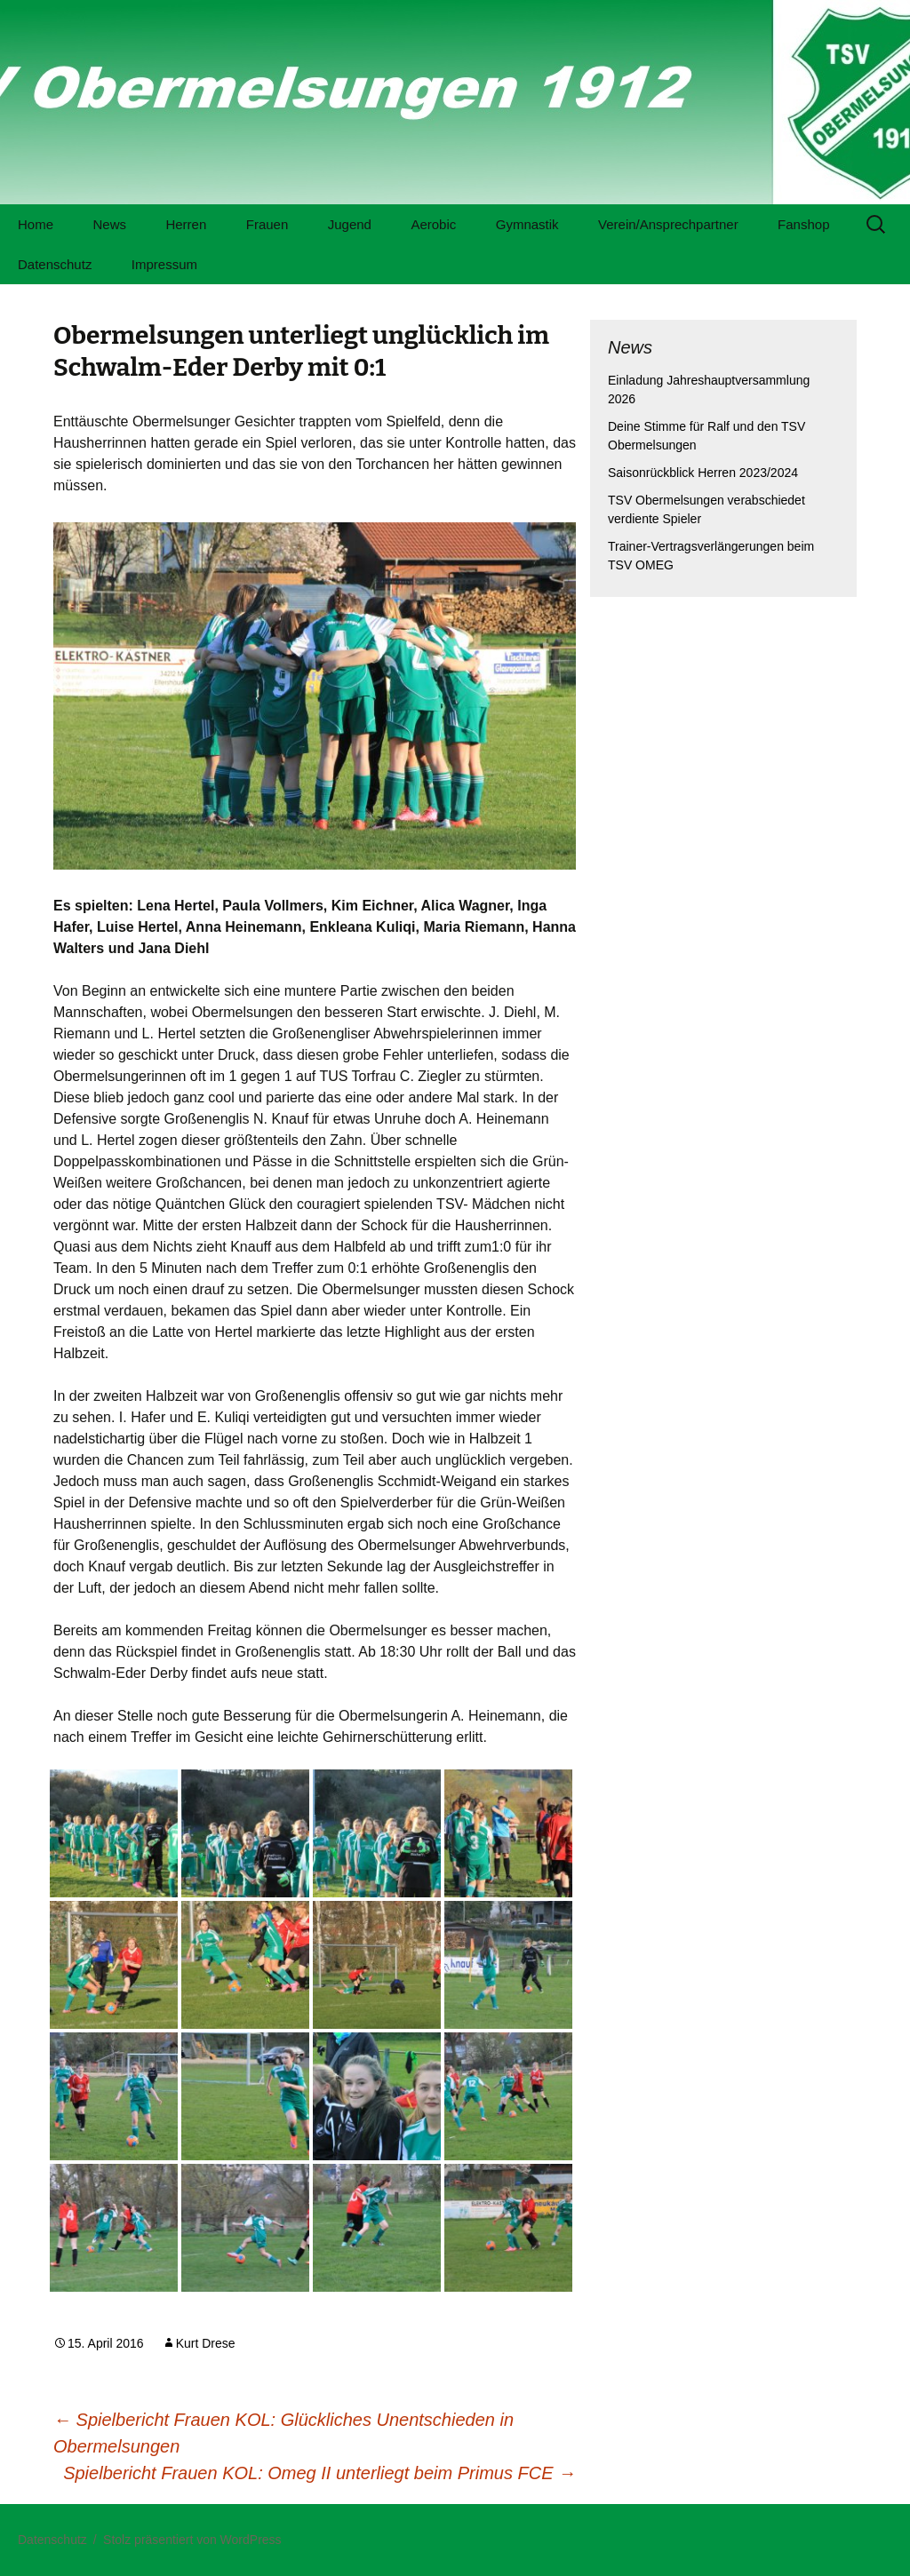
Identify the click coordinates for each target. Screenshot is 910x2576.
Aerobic (433, 224)
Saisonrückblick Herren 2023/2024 (703, 472)
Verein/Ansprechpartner (668, 224)
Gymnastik (527, 224)
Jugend (349, 224)
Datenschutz (55, 264)
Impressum (164, 264)
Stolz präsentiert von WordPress (192, 2539)
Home (35, 224)
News (109, 224)
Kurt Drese (205, 2343)
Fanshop (803, 224)
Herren (185, 224)
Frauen (267, 224)
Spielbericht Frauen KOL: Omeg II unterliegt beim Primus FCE (319, 2473)
